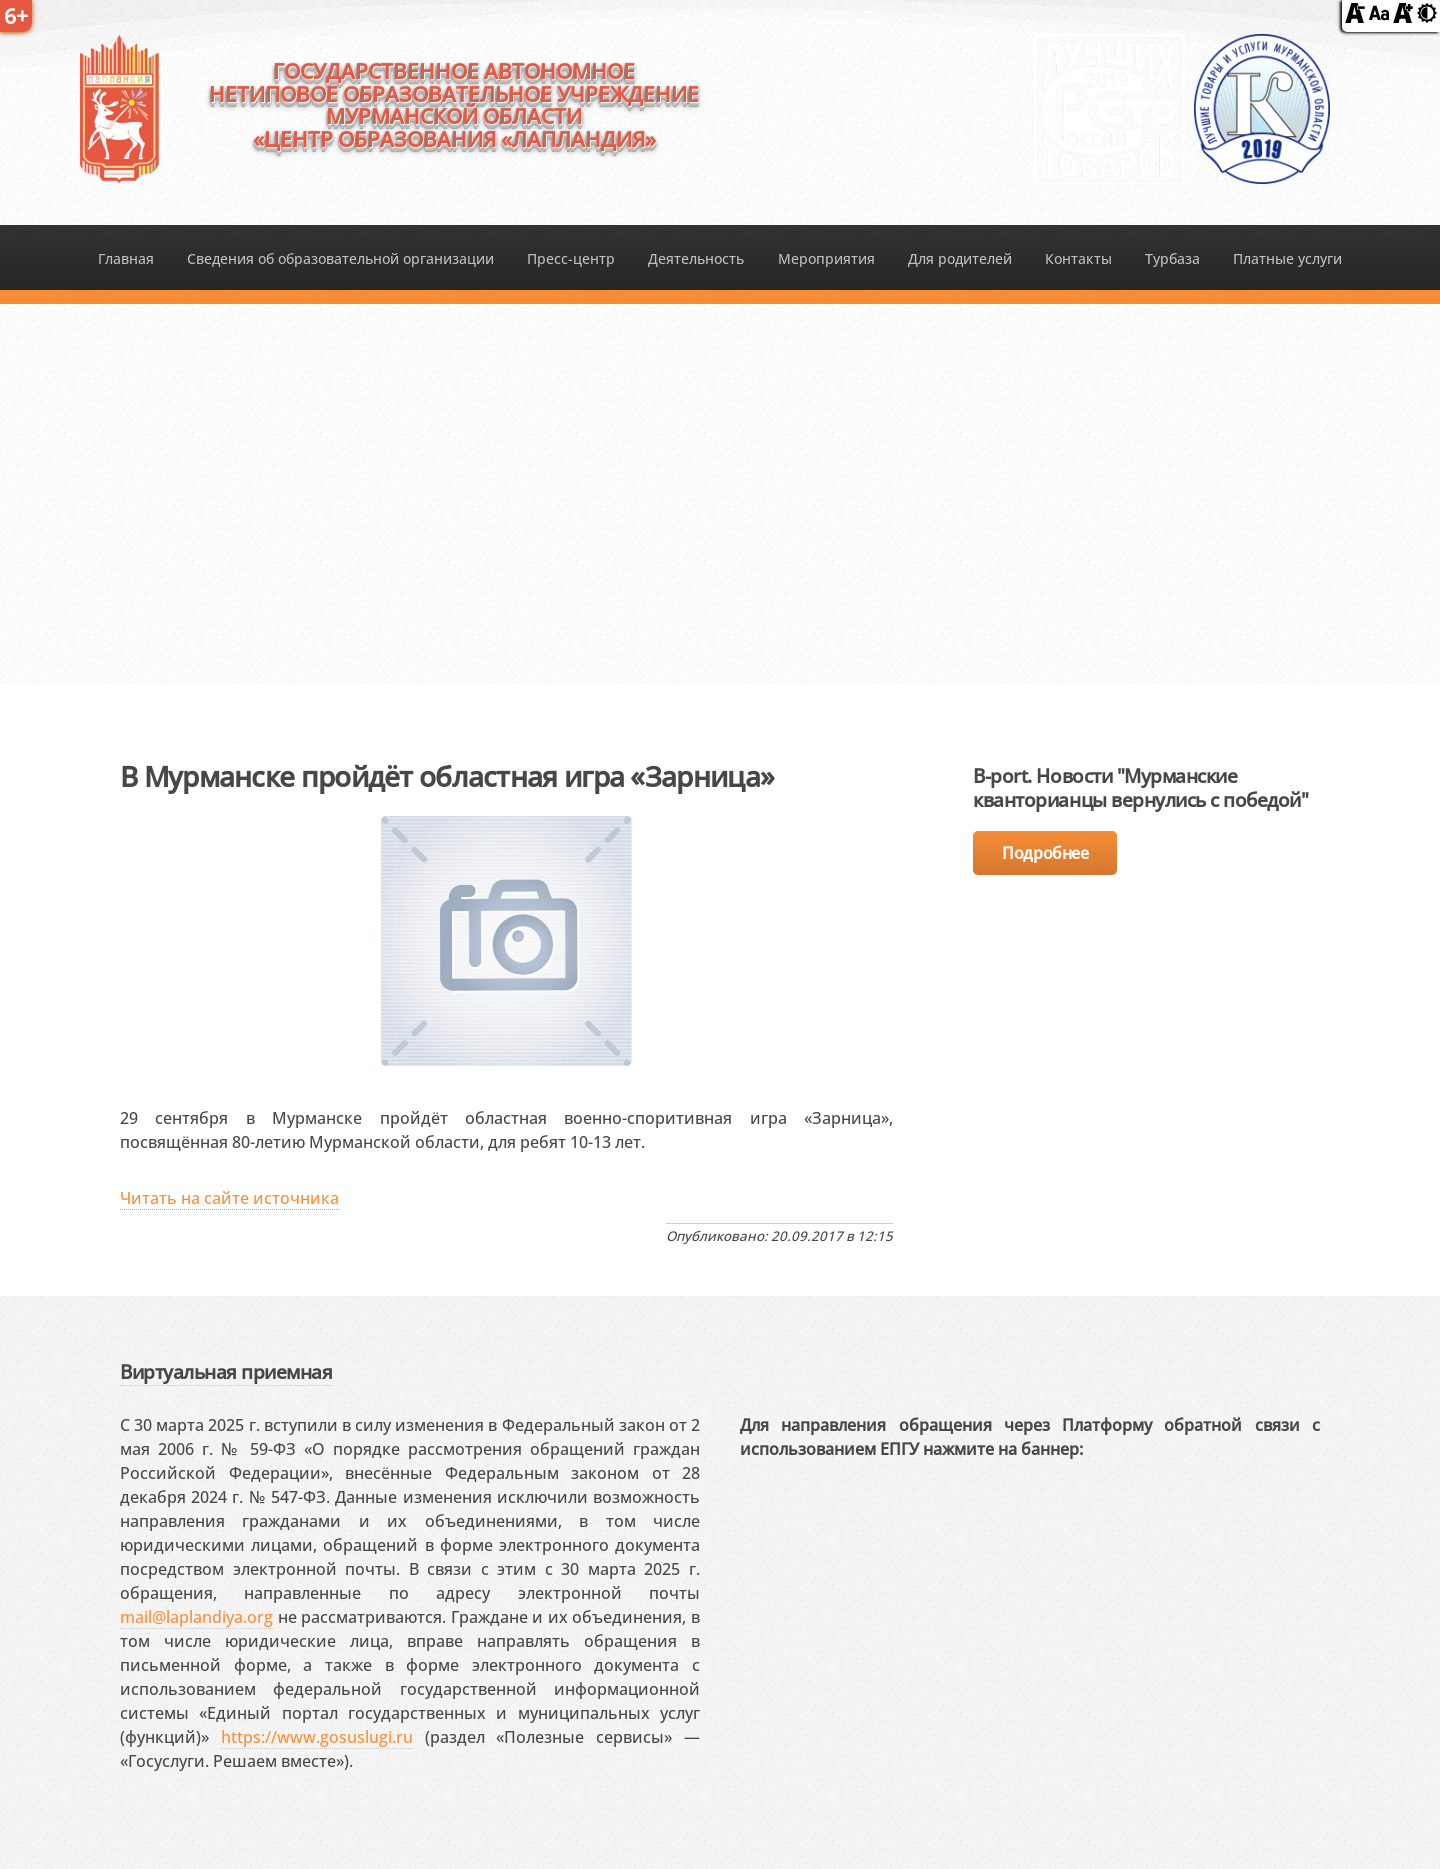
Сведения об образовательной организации (340, 258)
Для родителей (960, 258)
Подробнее (1045, 853)
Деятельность (696, 258)
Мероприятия (826, 258)
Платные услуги (1287, 258)
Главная (126, 258)
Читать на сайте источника (229, 1198)
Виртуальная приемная (226, 1371)
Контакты (1078, 258)
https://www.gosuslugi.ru (317, 1737)
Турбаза (1172, 258)
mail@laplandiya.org (196, 1617)
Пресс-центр (571, 258)
